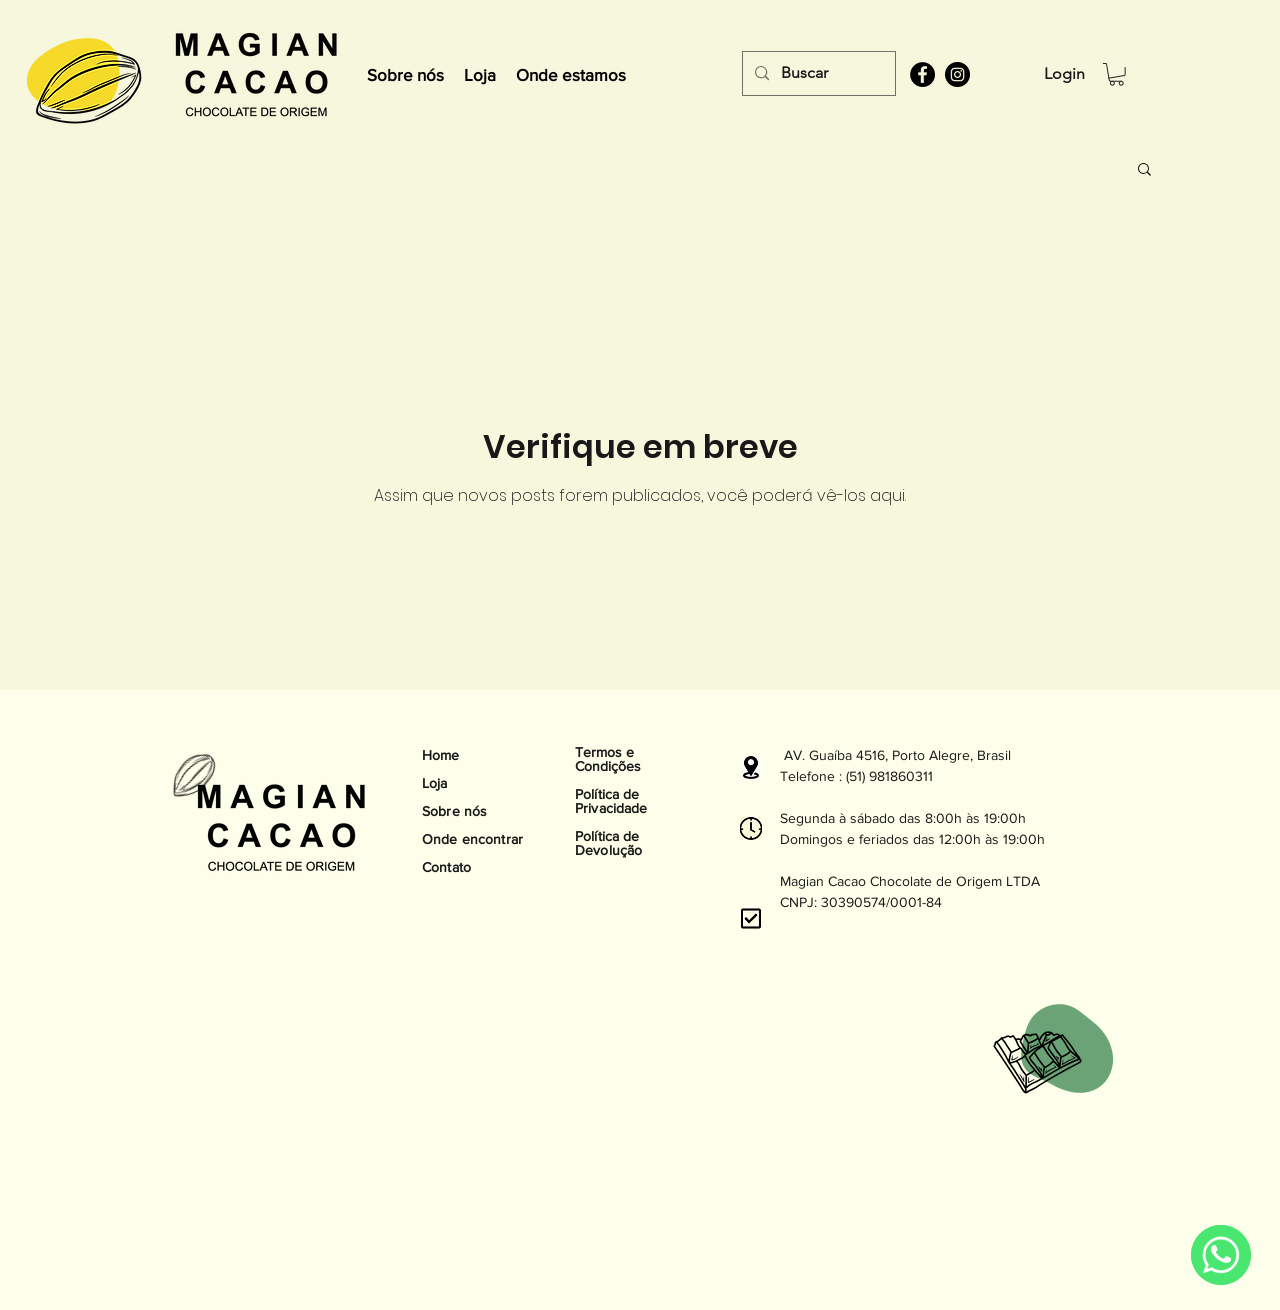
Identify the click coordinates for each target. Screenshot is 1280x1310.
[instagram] (957, 74)
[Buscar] (817, 73)
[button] (1116, 74)
